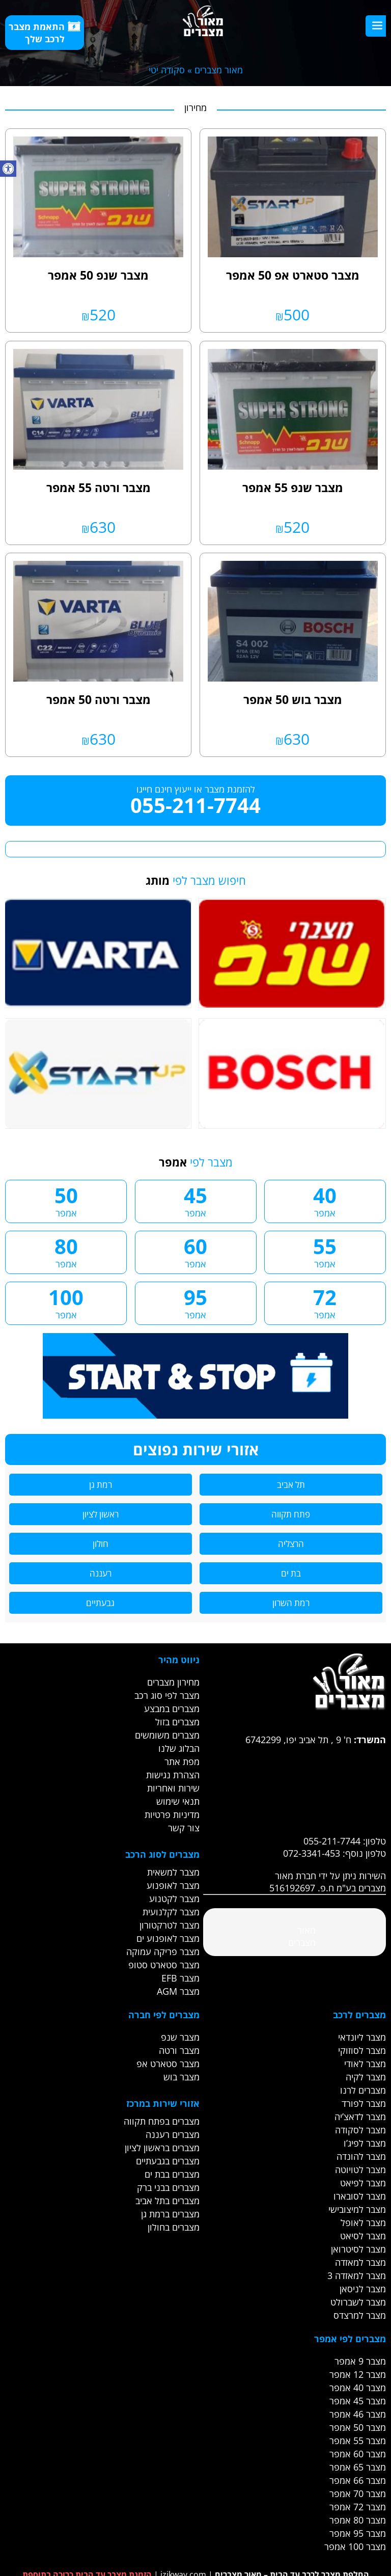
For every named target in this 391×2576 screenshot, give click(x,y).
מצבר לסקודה (360, 2130)
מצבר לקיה (366, 2077)
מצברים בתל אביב (167, 2200)
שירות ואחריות (173, 1788)
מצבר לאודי (365, 2063)
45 (196, 1200)
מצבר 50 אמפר (357, 2427)
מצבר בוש (181, 2077)
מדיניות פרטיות (172, 1814)
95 (196, 1302)
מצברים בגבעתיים (168, 2161)
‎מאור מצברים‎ (302, 1936)
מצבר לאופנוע (173, 1885)
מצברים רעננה (173, 2134)
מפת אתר (182, 1761)
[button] (8, 168)
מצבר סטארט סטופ (164, 1965)
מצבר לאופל (363, 2222)
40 (325, 1200)
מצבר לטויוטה (360, 2169)
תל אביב (291, 1484)
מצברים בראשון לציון (162, 2147)
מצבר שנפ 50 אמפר (98, 275)
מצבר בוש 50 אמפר (292, 699)
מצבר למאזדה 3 (356, 2275)
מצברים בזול (177, 1722)
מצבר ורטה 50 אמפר (98, 699)
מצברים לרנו (363, 2090)
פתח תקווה (290, 1514)
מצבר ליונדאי (362, 2037)
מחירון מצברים (173, 1682)
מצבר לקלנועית (171, 1912)
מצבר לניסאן (363, 2289)
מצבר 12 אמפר (357, 2374)
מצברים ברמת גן (170, 2214)
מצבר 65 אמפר (357, 2467)
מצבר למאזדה (360, 2262)
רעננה (100, 1573)
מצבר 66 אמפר (357, 2480)
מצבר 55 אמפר (357, 2440)
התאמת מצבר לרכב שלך (44, 32)
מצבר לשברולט (358, 2302)
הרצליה (291, 1544)
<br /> (294, 1784)
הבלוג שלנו (179, 1748)
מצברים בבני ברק (168, 2187)
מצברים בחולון (174, 2227)
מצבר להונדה (361, 2156)
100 (66, 1302)
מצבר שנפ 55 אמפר (292, 487)
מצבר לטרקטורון (169, 1925)
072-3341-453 (311, 1853)
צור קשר (184, 1828)
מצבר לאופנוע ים (168, 1938)
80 (66, 1251)
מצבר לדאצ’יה (360, 2116)
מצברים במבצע (172, 1708)
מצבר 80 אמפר (357, 2520)
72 (325, 1302)
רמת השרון (291, 1603)
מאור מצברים (218, 70)
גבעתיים (100, 1603)
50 (66, 1200)
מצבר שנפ (180, 2037)
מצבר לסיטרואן (358, 2249)
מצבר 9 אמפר (360, 2361)
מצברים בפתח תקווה (162, 2121)
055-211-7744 (195, 805)
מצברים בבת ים (172, 2174)
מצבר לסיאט (363, 2236)
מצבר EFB (180, 1978)
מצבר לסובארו (359, 2196)
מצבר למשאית (173, 1872)
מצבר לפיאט (363, 2183)
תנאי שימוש (178, 1801)
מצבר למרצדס (359, 2315)
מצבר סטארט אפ (168, 2063)
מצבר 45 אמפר (357, 2401)
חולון (100, 1544)
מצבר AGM (178, 1991)
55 (325, 1251)
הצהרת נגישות (173, 1775)
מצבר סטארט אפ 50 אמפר (292, 275)
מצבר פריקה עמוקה (163, 1951)
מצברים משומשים (167, 1735)
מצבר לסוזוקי (362, 2050)
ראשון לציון (100, 1514)
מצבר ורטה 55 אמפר (98, 487)
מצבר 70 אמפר (357, 2493)
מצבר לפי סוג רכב (167, 1695)
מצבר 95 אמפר (357, 2533)
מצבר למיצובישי (357, 2209)
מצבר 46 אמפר (357, 2414)
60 (196, 1251)
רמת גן (100, 1484)
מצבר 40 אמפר (357, 2387)
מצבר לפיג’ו (365, 2143)
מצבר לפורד (364, 2103)
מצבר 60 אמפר (357, 2454)
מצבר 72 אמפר (357, 2507)
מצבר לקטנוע (174, 1898)
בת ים (291, 1573)
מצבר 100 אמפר (355, 2546)
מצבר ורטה (179, 2050)
